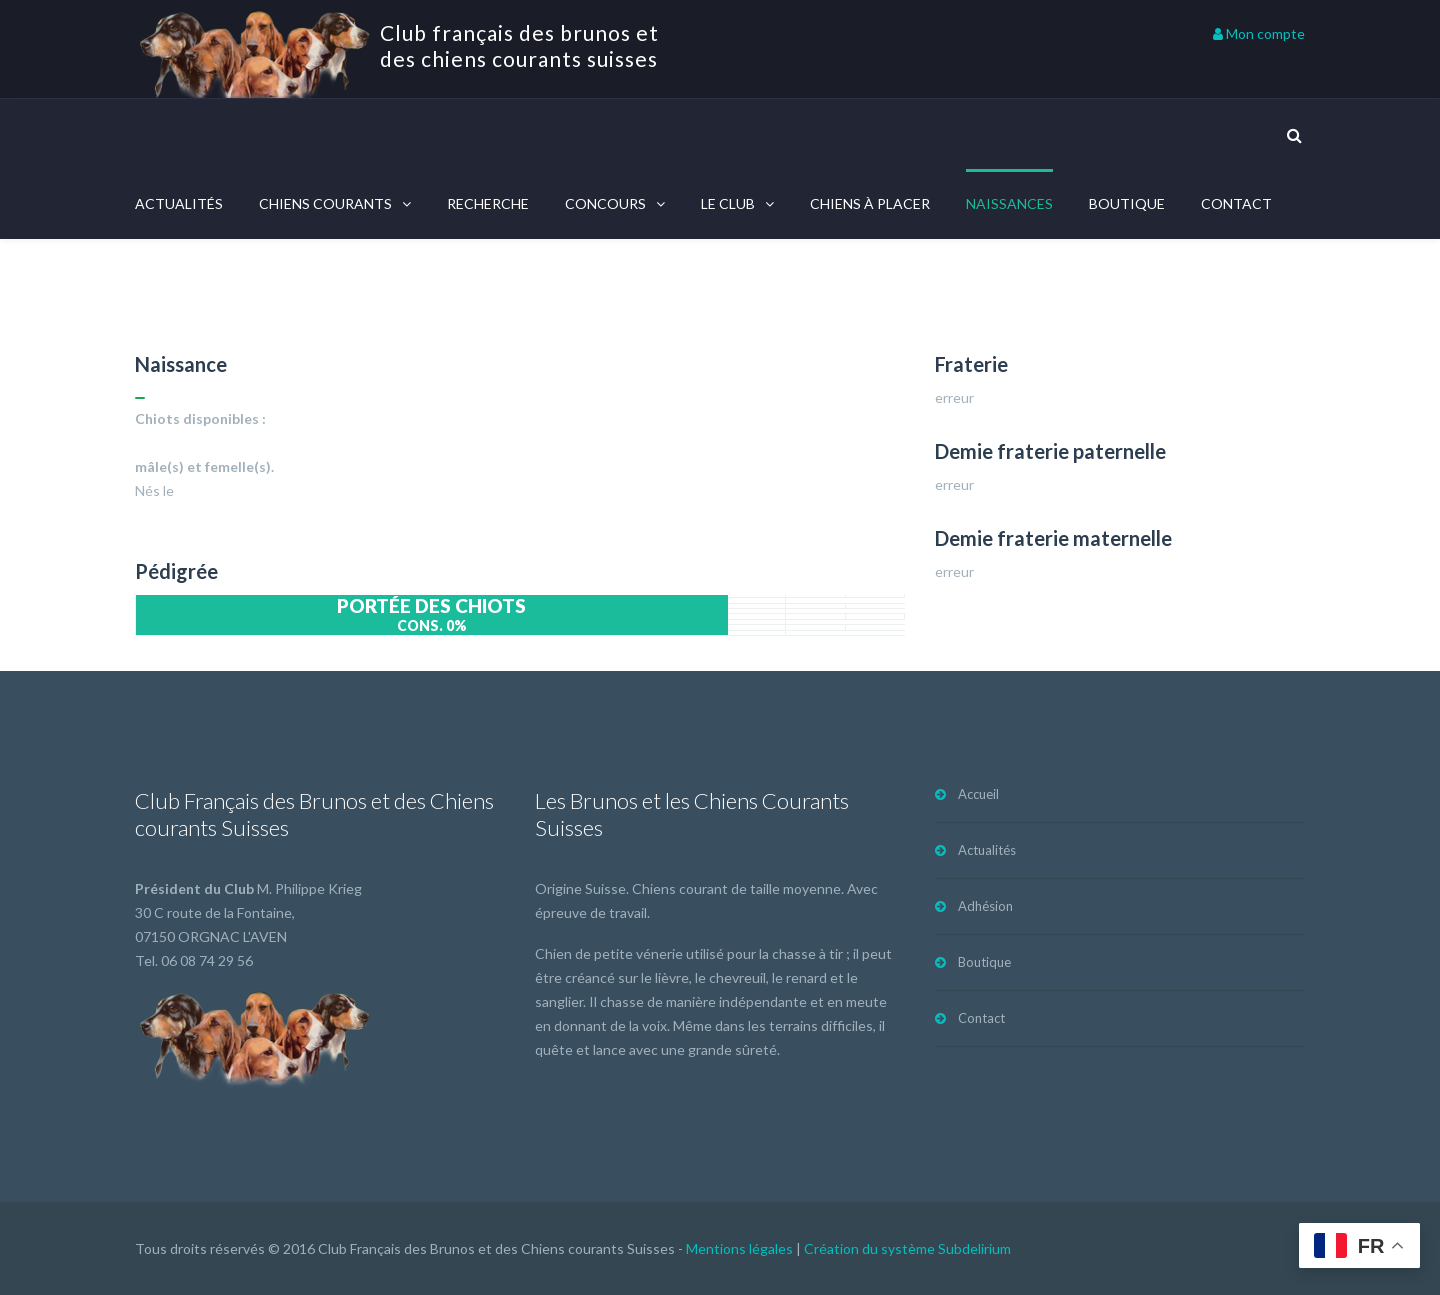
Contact (1236, 203)
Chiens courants (325, 203)
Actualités (179, 203)
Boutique (1127, 203)
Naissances (1009, 203)
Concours (605, 203)
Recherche (488, 203)
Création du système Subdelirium (907, 1248)
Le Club (728, 203)
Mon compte (1259, 33)
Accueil (978, 794)
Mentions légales (739, 1248)
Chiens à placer (870, 203)
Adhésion (985, 906)
